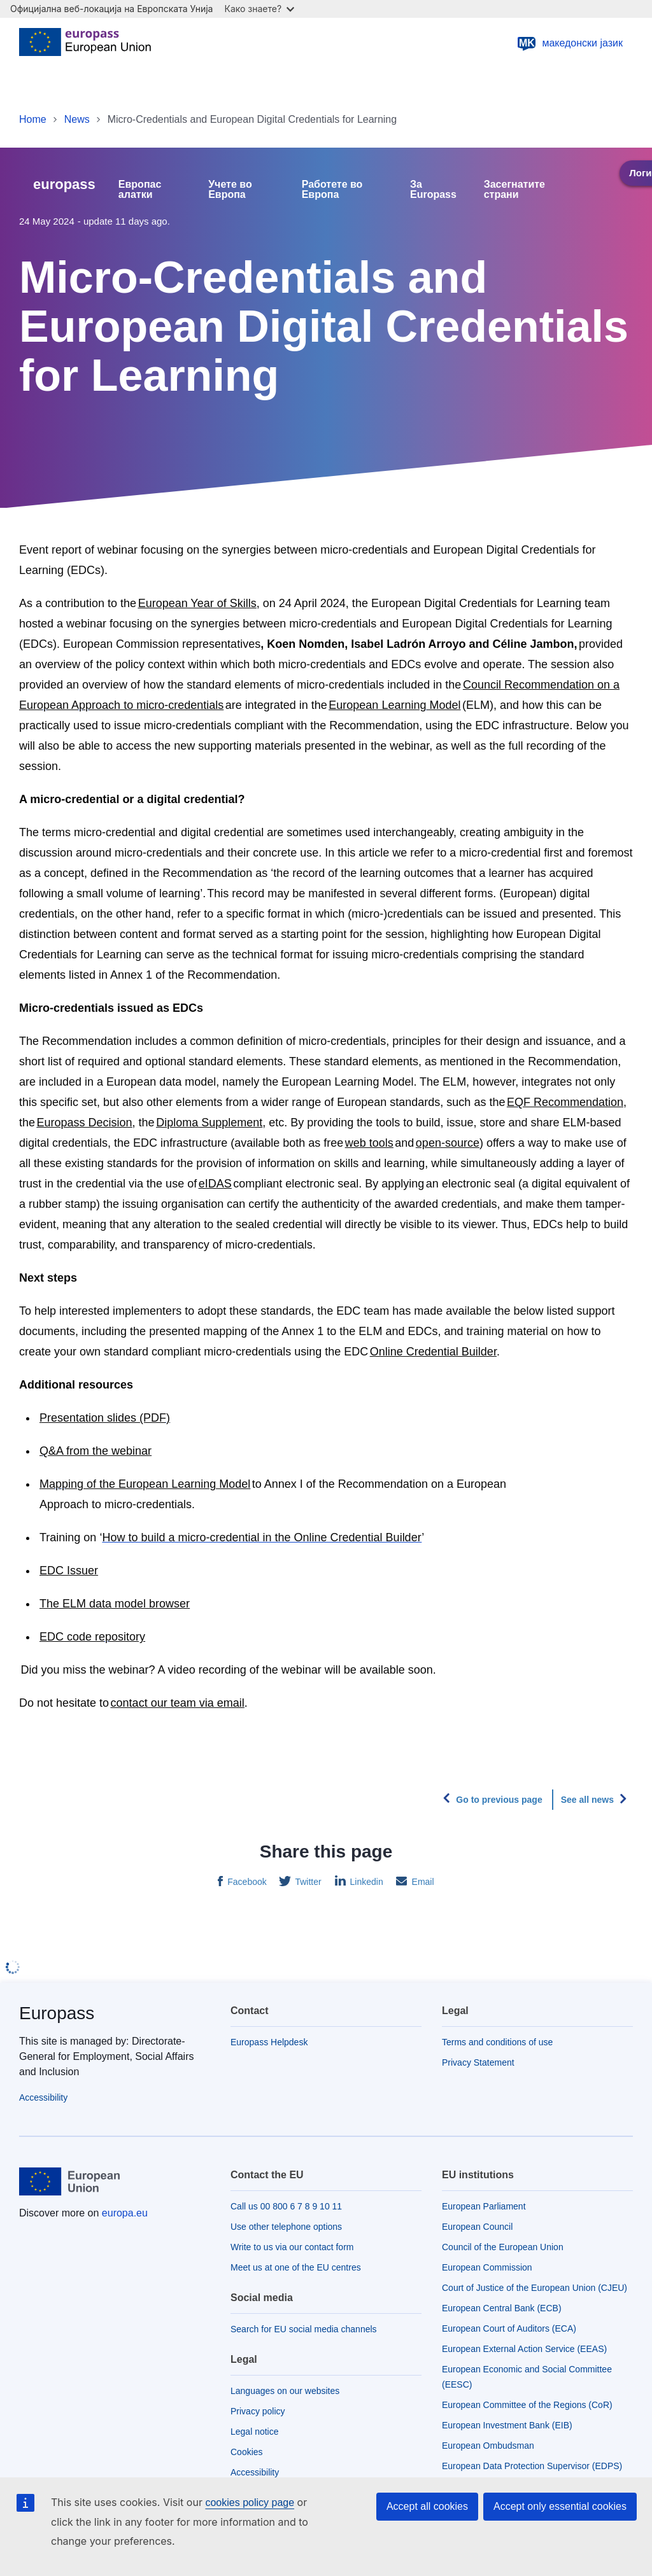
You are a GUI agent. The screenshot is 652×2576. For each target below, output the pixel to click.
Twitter (307, 1882)
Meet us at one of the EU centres (295, 2267)
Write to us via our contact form (291, 2247)
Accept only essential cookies (560, 2506)
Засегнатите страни (514, 189)
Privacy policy (257, 2411)
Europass (56, 2013)
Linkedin (365, 1882)
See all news (587, 1800)
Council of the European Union (502, 2247)
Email (421, 1882)
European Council (477, 2227)
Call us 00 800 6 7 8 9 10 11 (286, 2206)
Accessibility (43, 2097)
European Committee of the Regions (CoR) (527, 2405)
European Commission (487, 2267)
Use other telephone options (286, 2227)
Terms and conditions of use (497, 2042)
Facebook (245, 1882)
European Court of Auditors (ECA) (509, 2328)
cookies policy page (249, 2502)
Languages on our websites (284, 2391)
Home (32, 119)
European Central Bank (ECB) (502, 2308)
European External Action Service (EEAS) (524, 2349)
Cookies (246, 2452)
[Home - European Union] (85, 43)
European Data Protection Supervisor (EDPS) (532, 2466)
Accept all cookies (427, 2506)
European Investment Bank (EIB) (507, 2425)
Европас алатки (140, 189)
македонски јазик (569, 43)
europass (64, 184)
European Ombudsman (488, 2445)
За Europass (433, 189)
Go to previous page (499, 1800)
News (77, 119)
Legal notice (254, 2431)
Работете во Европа (332, 189)
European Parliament (484, 2206)
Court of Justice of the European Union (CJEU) (534, 2288)
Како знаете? (259, 8)
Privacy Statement (478, 2062)
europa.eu (125, 2213)
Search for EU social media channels (303, 2329)
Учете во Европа (230, 189)
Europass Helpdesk (269, 2042)
